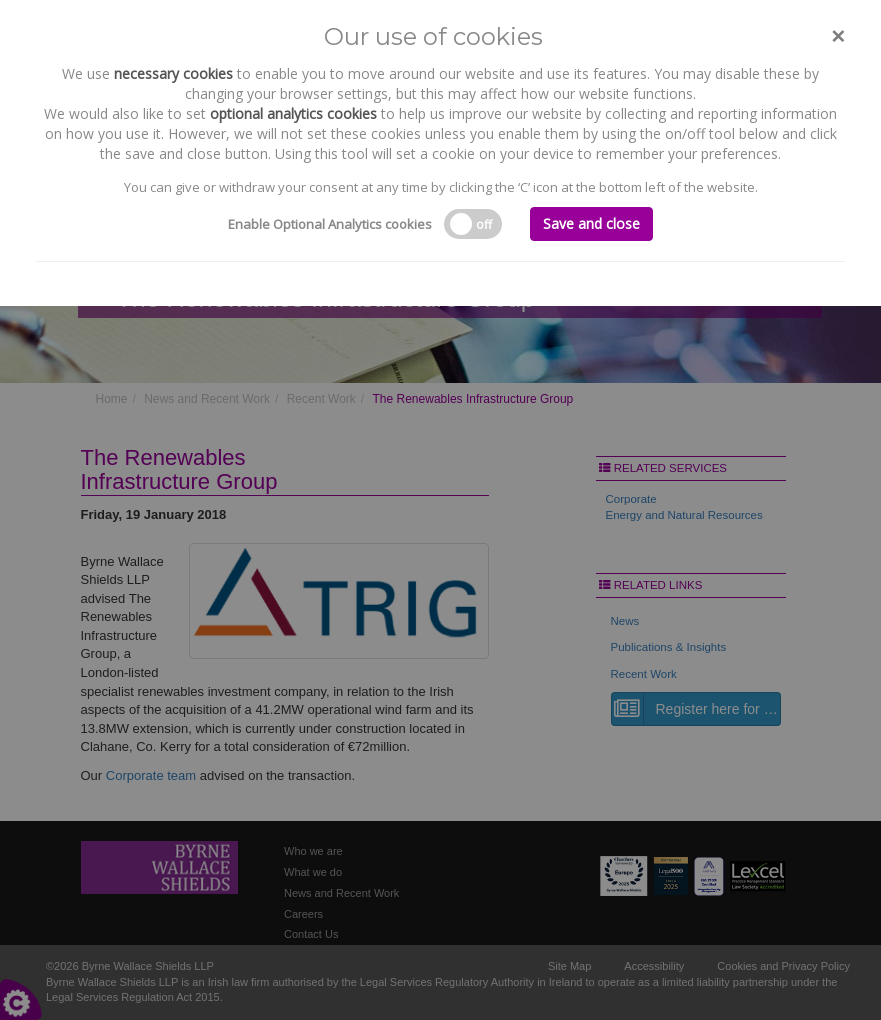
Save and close (591, 223)
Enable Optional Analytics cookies (330, 224)
